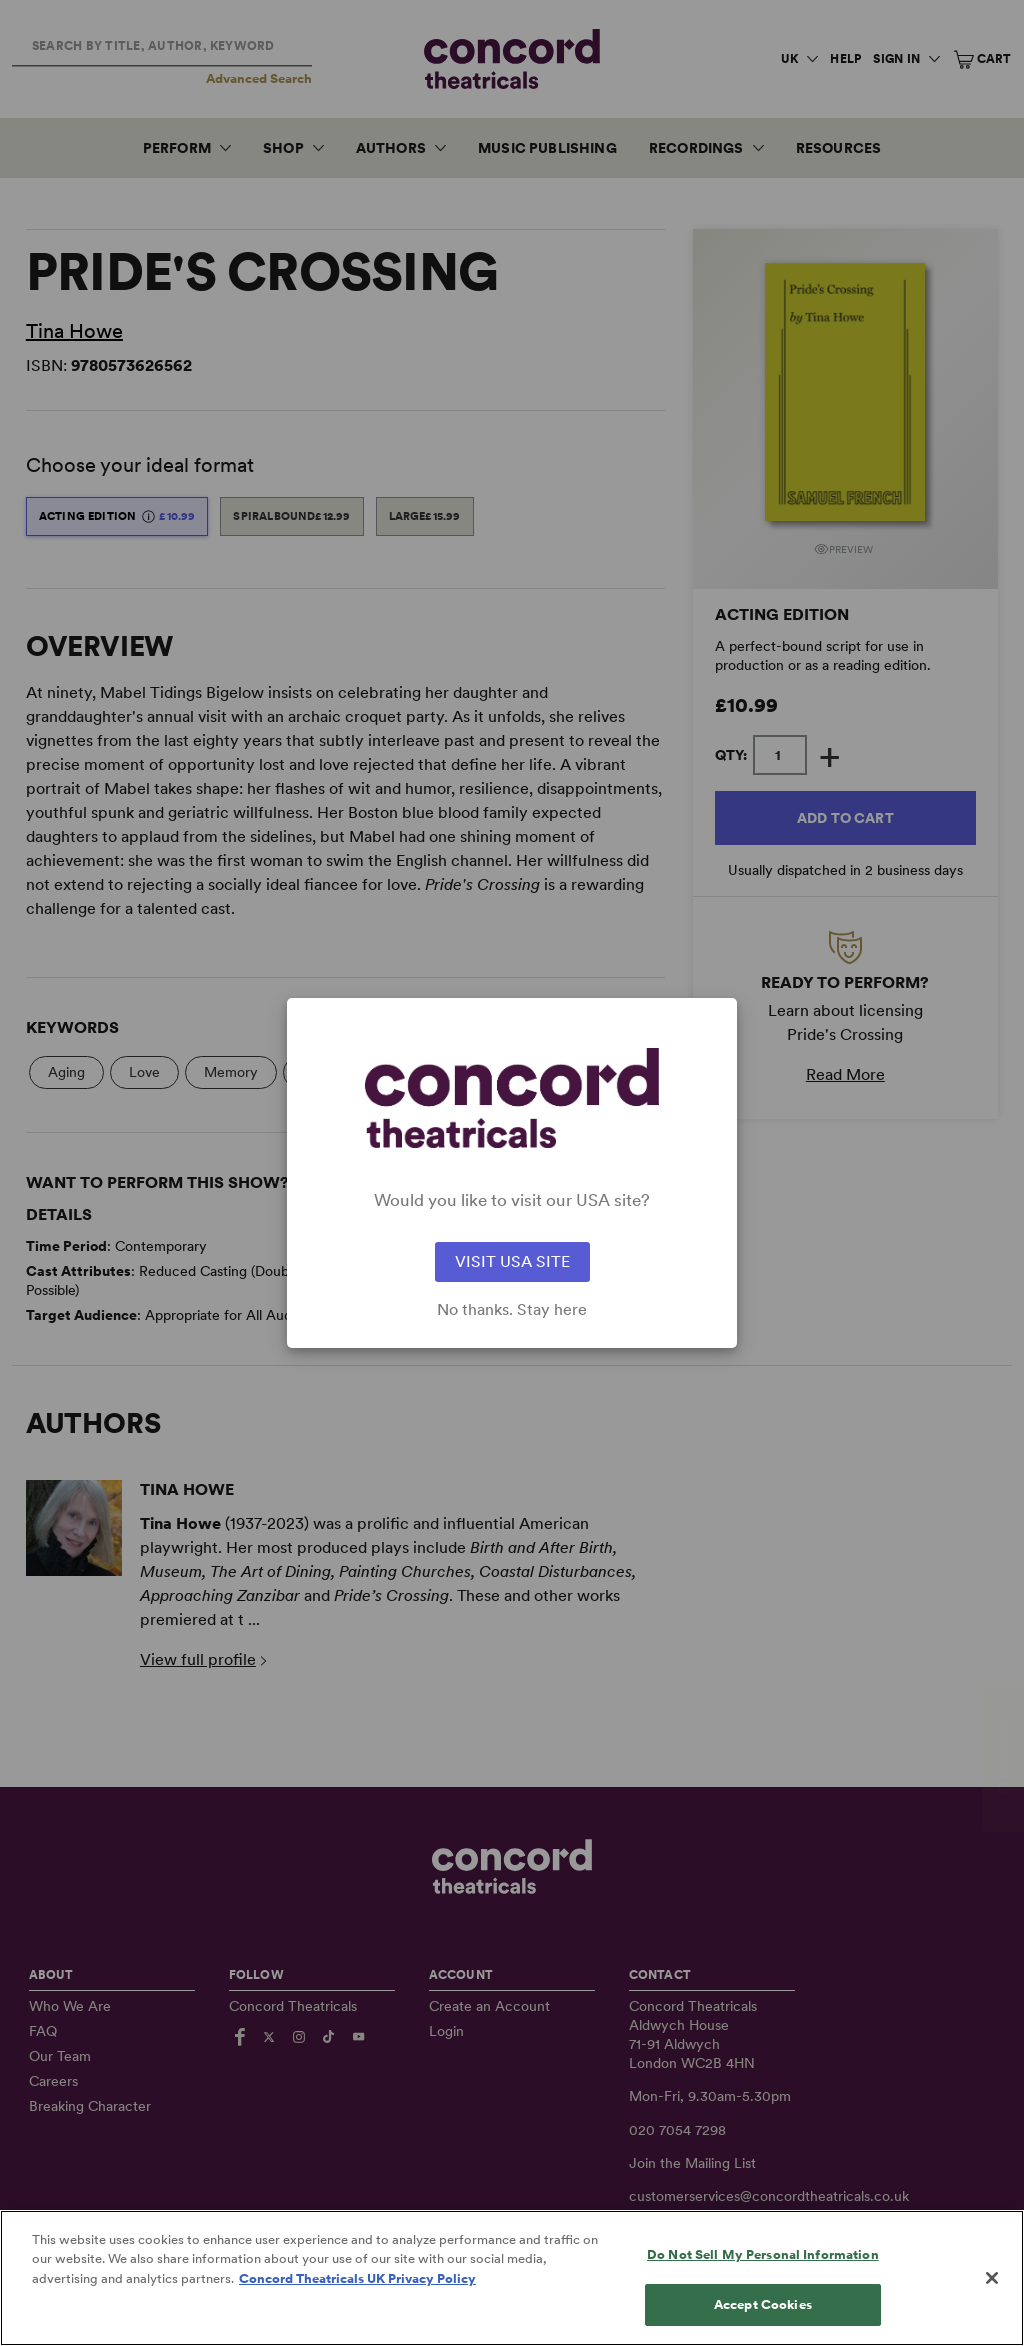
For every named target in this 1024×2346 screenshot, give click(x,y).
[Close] (992, 2306)
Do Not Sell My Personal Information (763, 2282)
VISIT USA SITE (512, 1261)
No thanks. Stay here (512, 1310)
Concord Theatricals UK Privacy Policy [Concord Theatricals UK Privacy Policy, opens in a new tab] (357, 2306)
